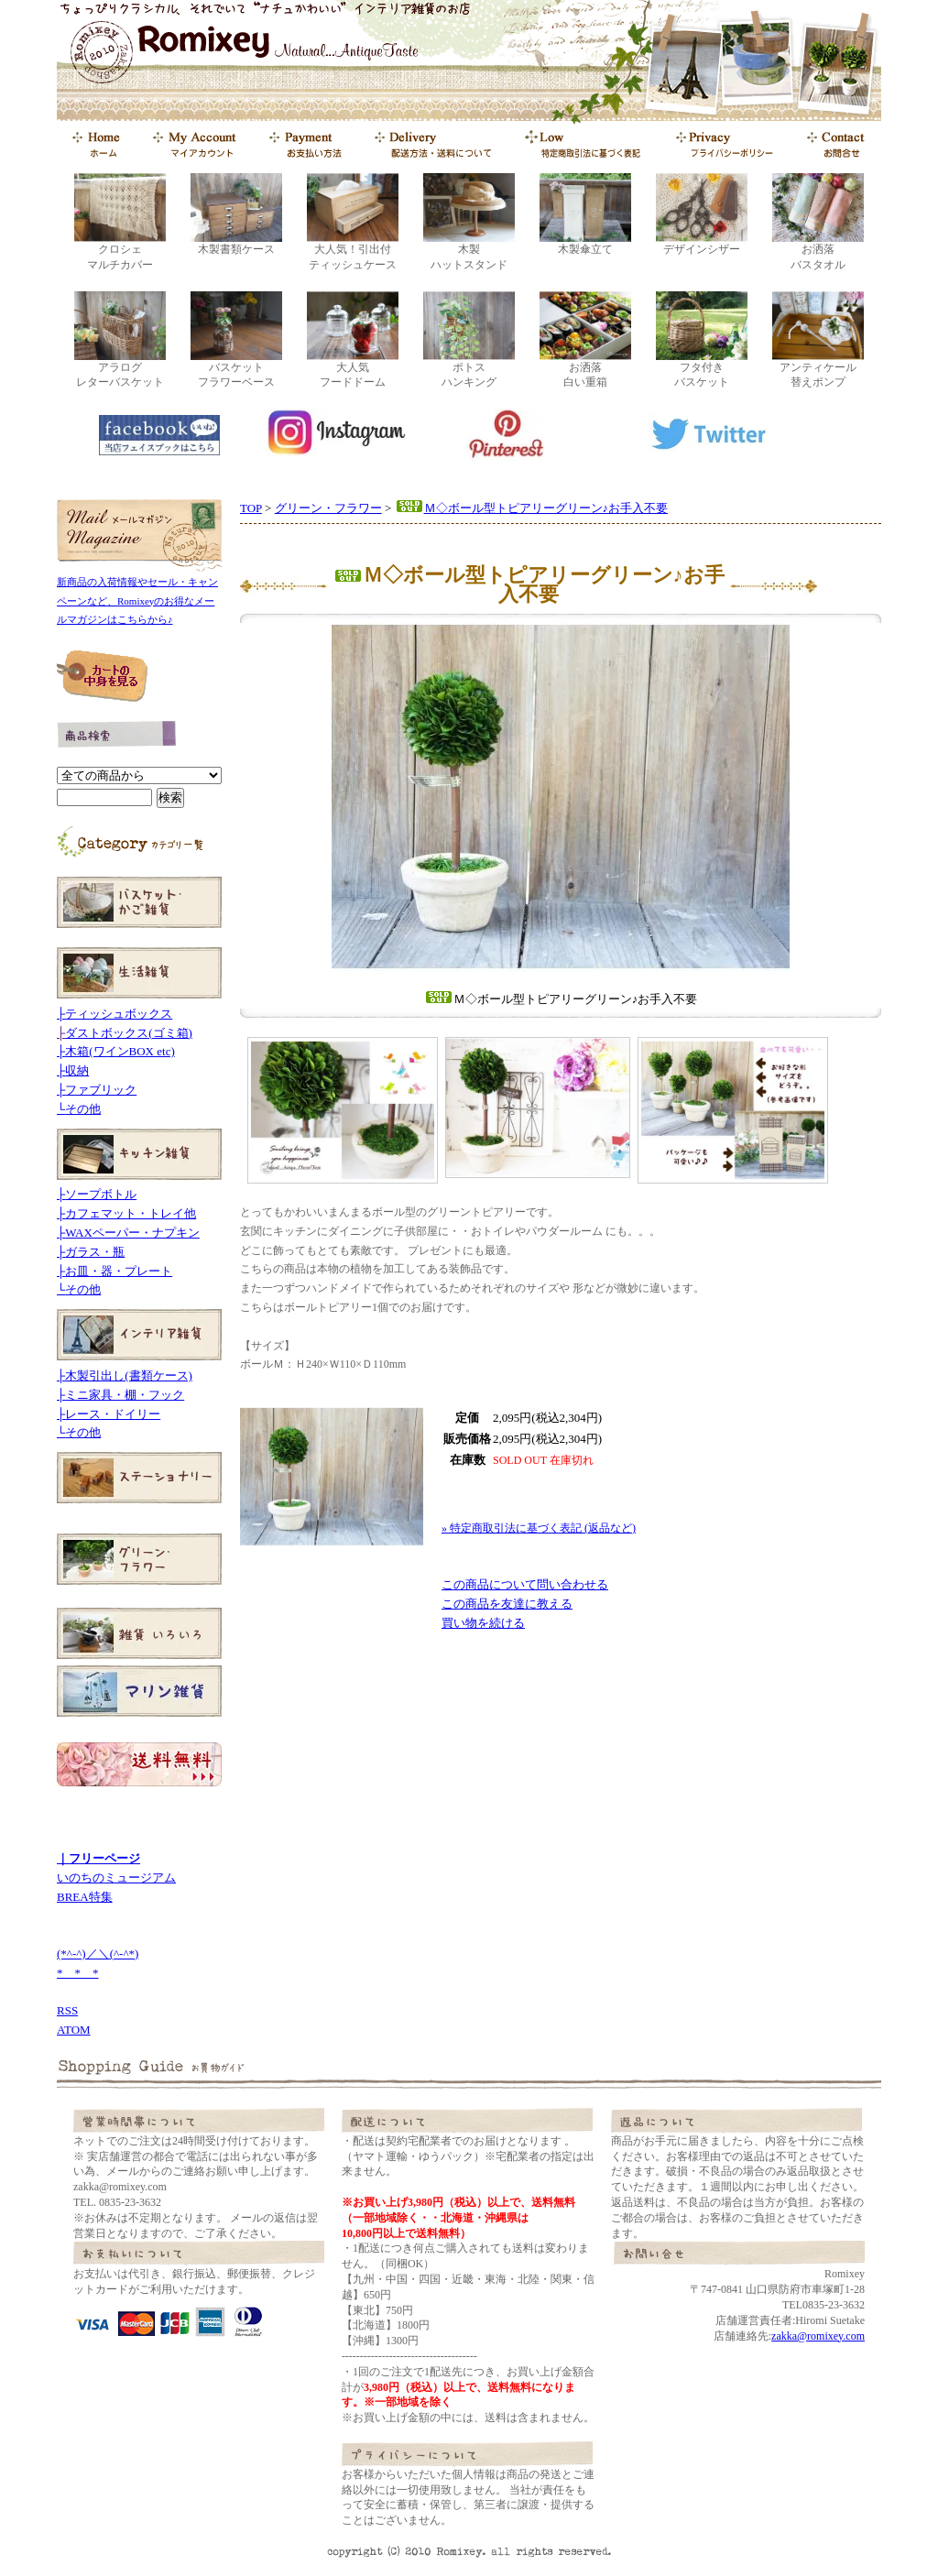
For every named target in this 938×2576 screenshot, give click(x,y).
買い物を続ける (483, 1623)
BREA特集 (85, 1897)
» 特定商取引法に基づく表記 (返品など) (539, 1528)
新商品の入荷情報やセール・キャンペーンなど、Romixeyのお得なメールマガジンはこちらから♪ (137, 601)
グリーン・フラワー (328, 508)
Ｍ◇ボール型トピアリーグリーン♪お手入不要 (532, 508)
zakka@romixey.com (818, 2336)
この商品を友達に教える (507, 1603)
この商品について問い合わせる (525, 1584)
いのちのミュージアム (116, 1877)
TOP (251, 508)
